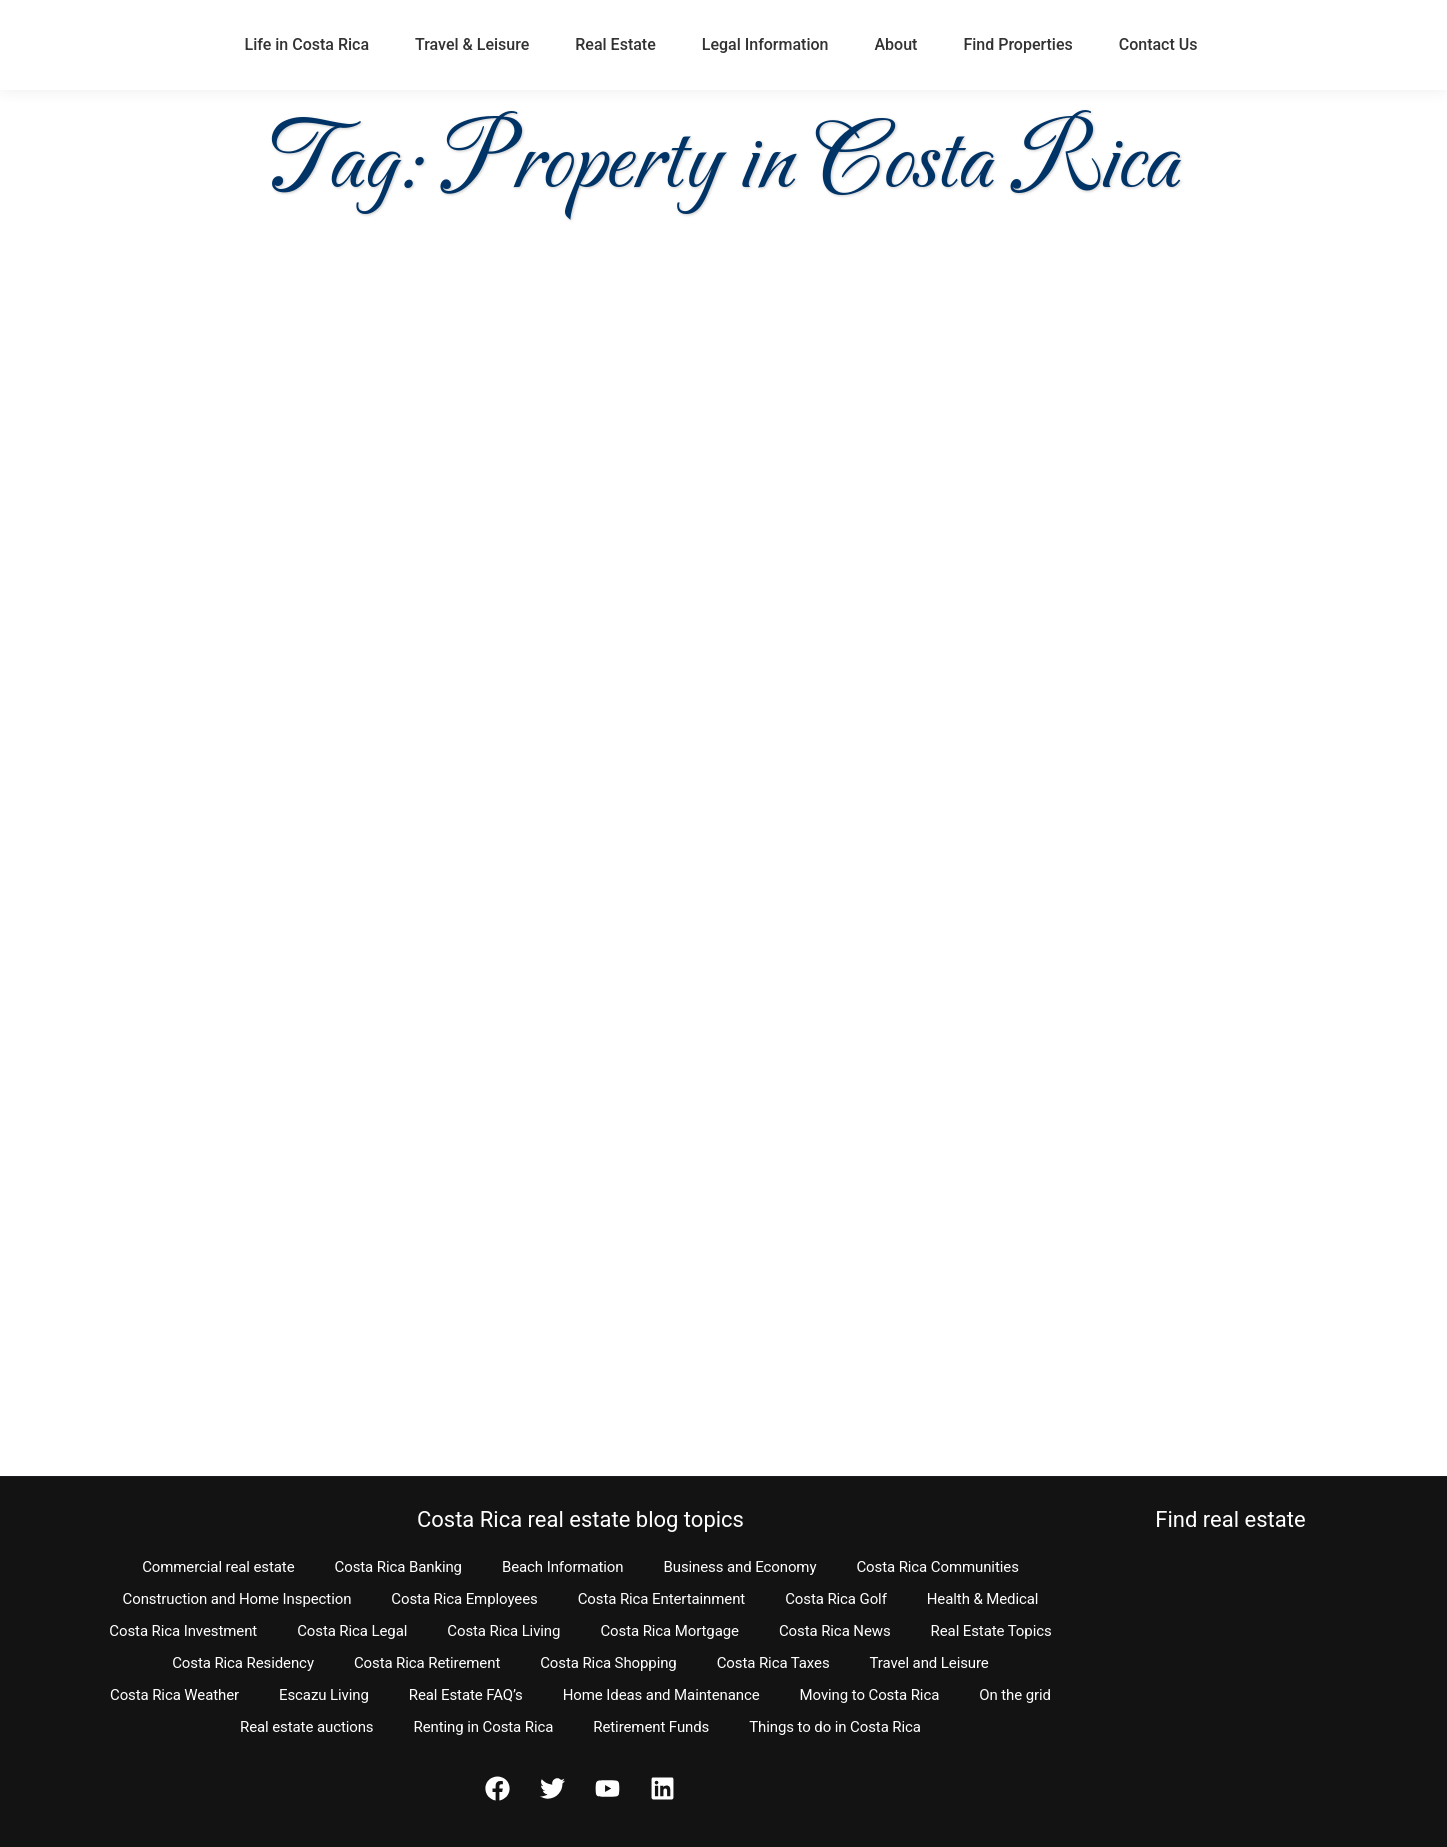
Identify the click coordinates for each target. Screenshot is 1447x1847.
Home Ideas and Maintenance (661, 1695)
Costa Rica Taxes (773, 1663)
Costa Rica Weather (174, 1695)
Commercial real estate (218, 1567)
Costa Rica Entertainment (662, 1599)
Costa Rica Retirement (427, 1663)
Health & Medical (983, 1599)
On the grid (1015, 1695)
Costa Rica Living (503, 1631)
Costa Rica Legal (352, 1631)
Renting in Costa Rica (484, 1727)
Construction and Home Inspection (237, 1599)
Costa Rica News (835, 1631)
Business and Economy (739, 1567)
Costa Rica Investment (183, 1631)
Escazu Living (324, 1695)
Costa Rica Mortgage (669, 1631)
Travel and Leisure (929, 1663)
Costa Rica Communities (937, 1567)
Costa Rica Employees (464, 1599)
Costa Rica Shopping (608, 1663)
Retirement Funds (651, 1727)
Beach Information (563, 1567)
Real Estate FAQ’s (466, 1695)
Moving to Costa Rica (870, 1695)
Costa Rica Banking (398, 1567)
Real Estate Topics (991, 1631)
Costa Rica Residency (243, 1663)
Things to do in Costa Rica (835, 1727)
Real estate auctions (306, 1727)
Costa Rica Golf (836, 1599)
